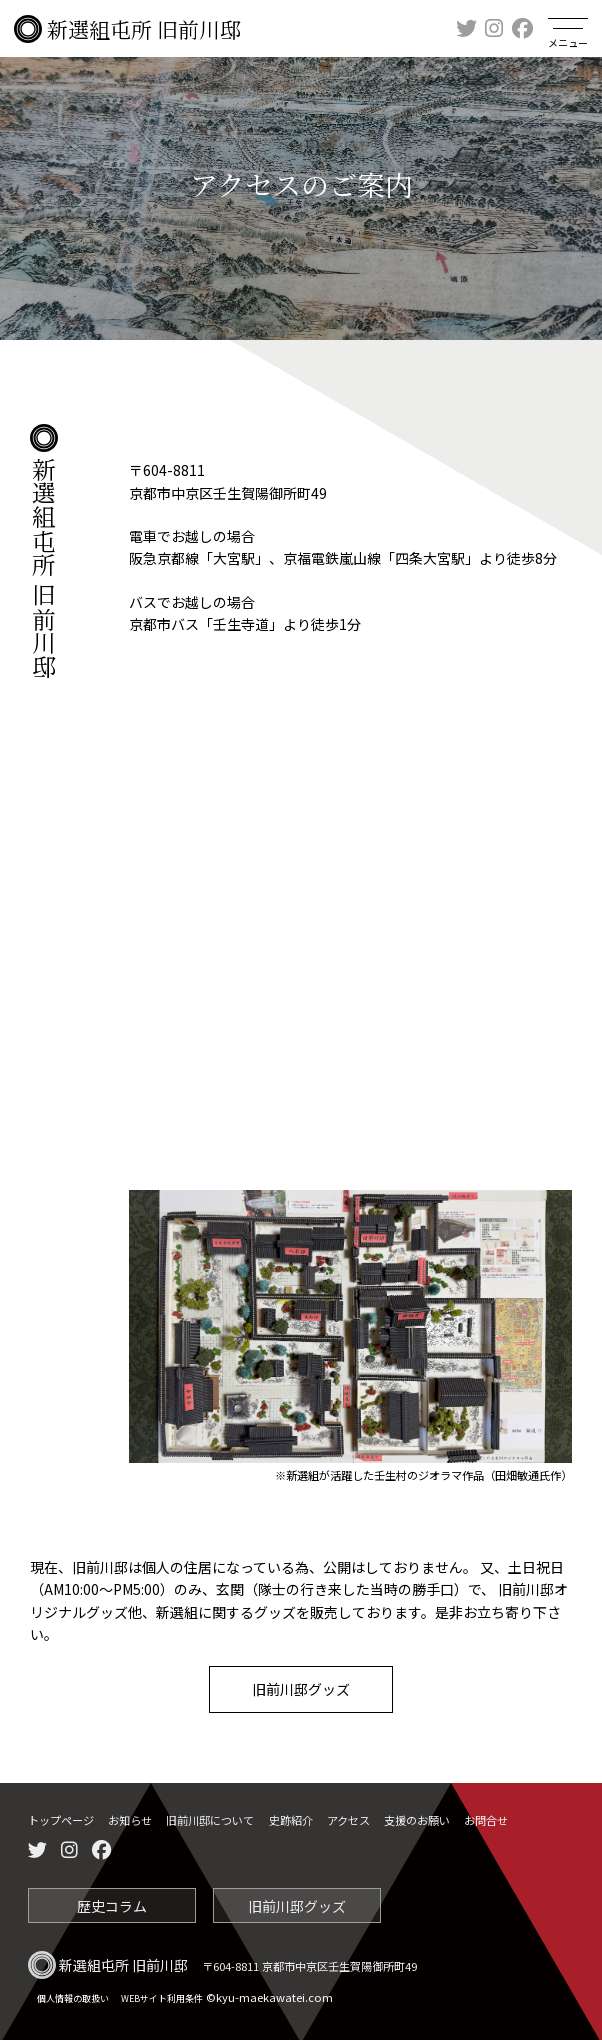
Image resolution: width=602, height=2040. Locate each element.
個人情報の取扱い (73, 1995)
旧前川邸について (210, 1820)
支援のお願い (417, 1820)
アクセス (348, 1820)
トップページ (61, 1820)
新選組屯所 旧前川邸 (127, 29)
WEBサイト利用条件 (162, 1995)
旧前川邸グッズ (301, 1689)
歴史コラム (112, 1903)
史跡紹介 (291, 1820)
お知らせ (130, 1820)
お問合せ (486, 1820)
